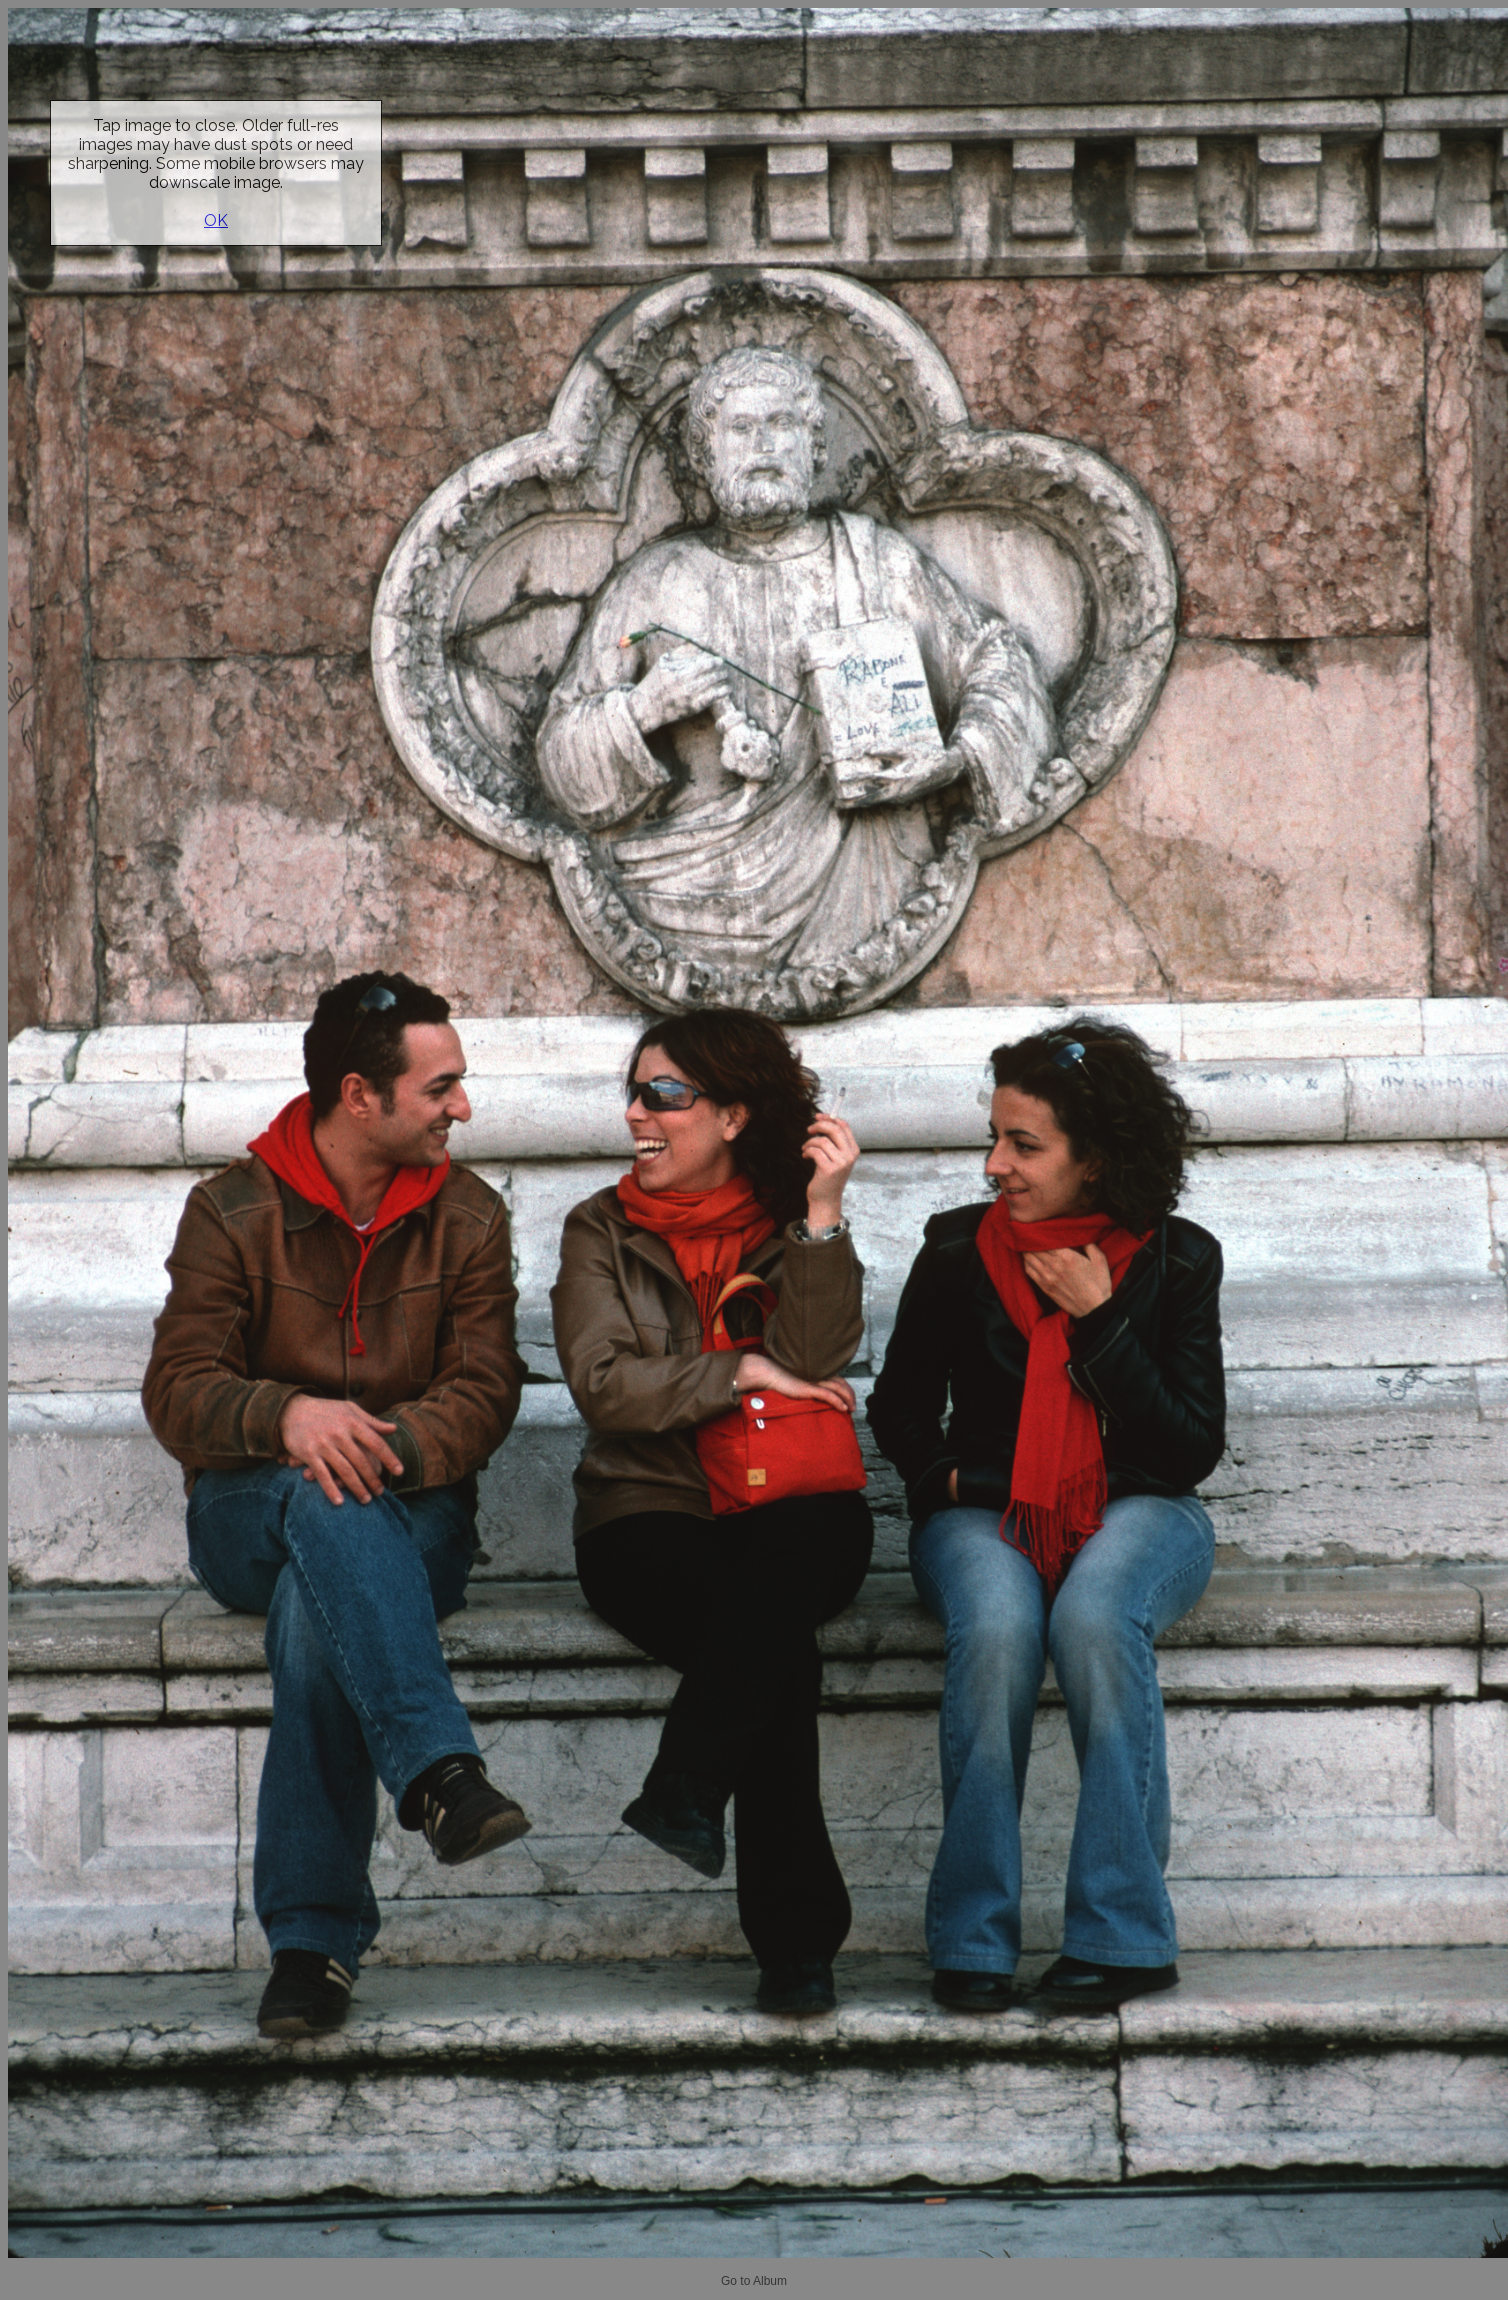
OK (216, 220)
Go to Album (754, 2281)
